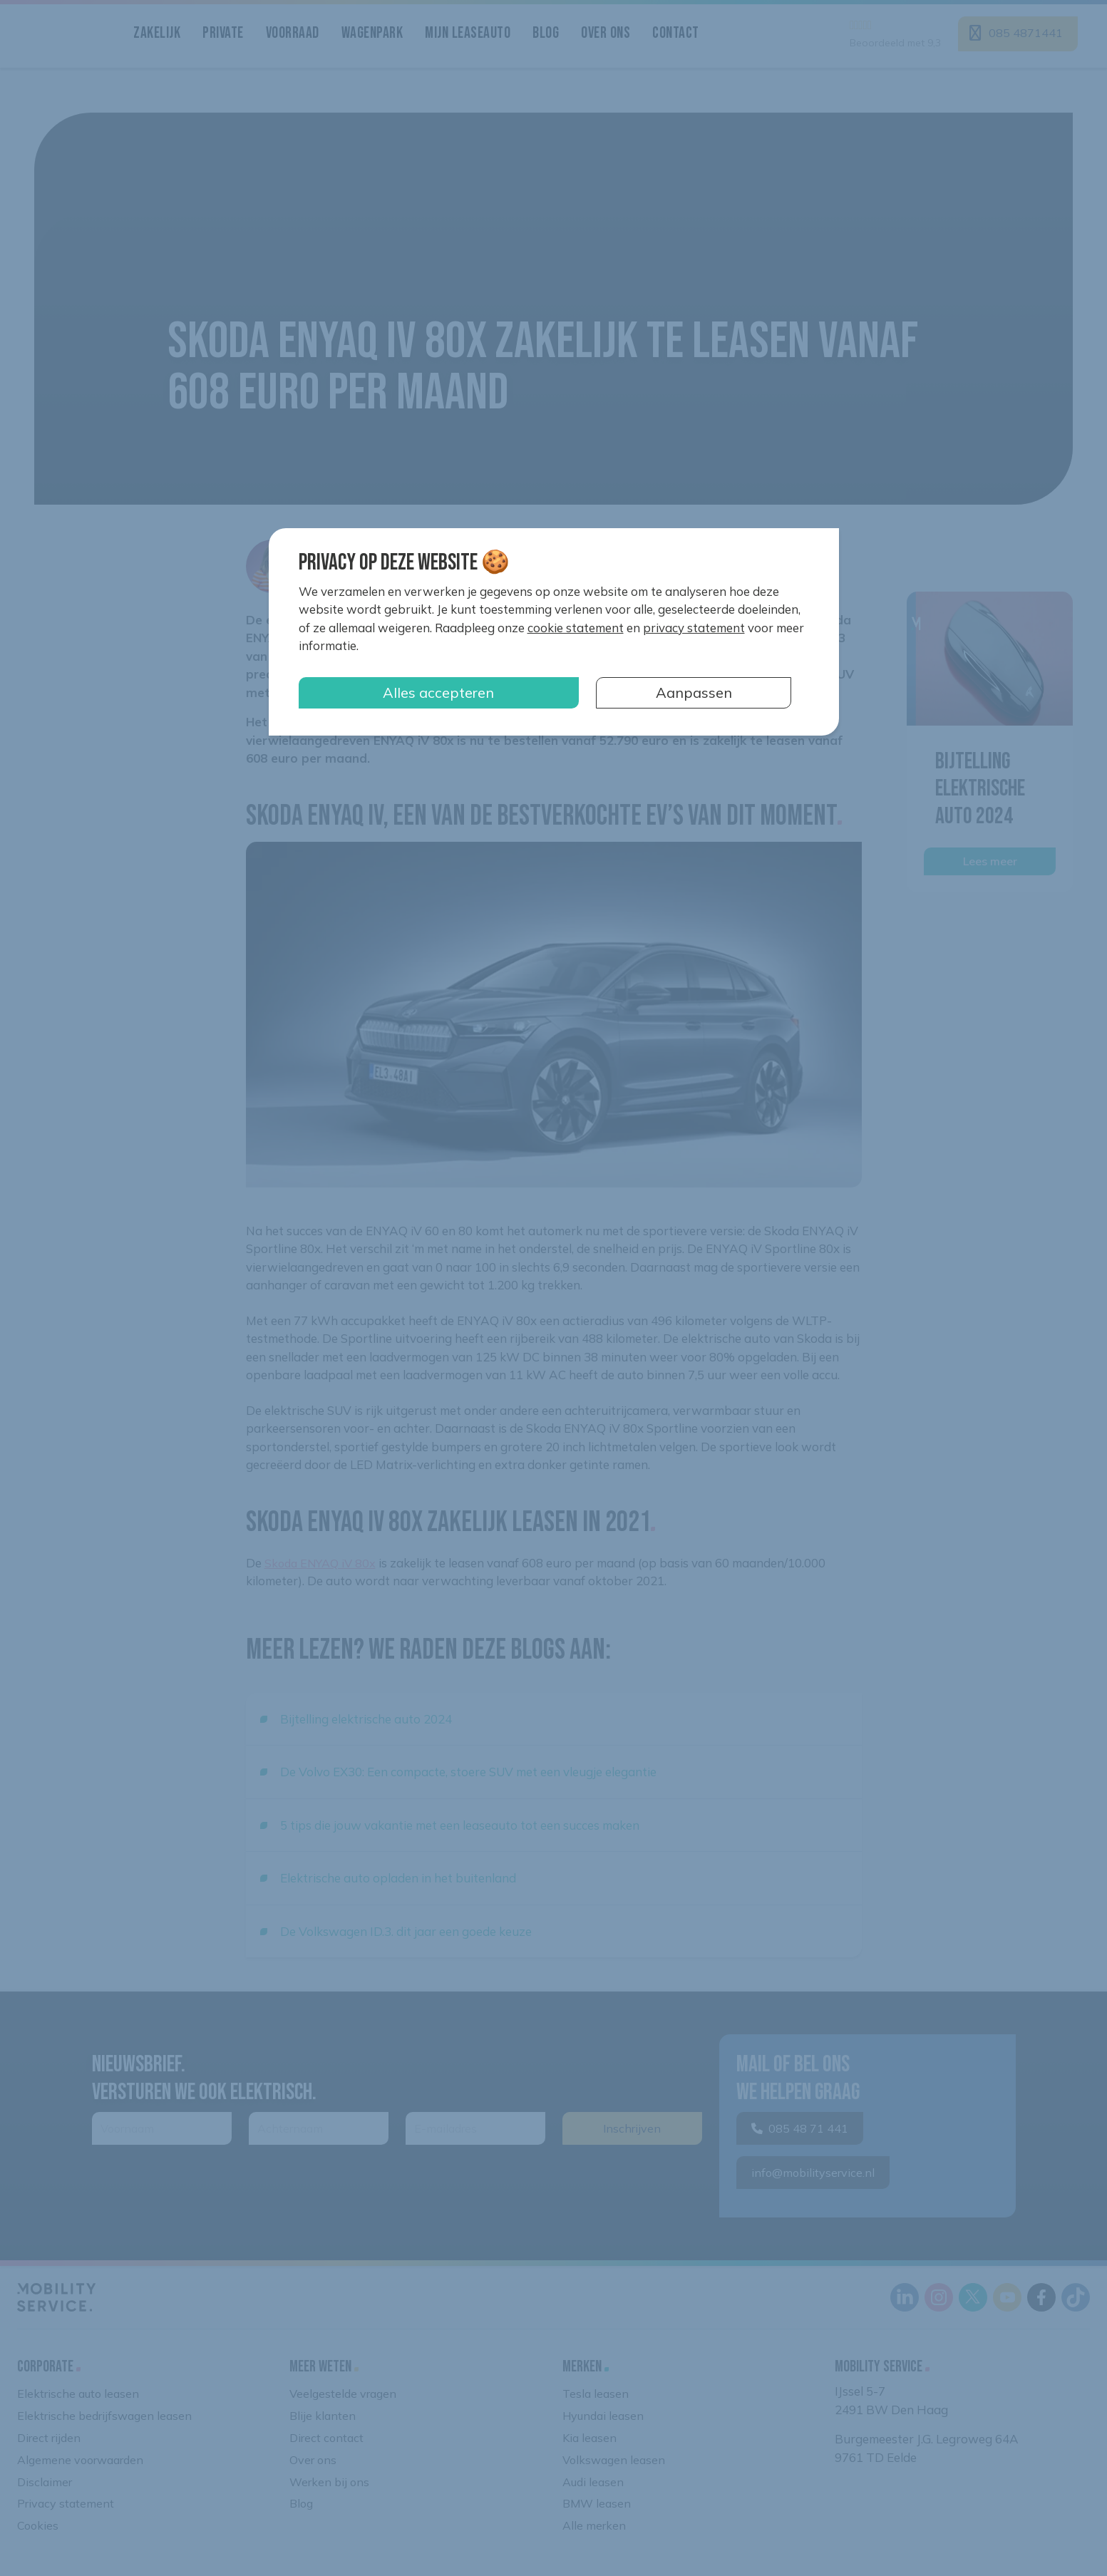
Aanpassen (694, 692)
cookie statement (575, 627)
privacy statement (694, 627)
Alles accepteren (438, 692)
